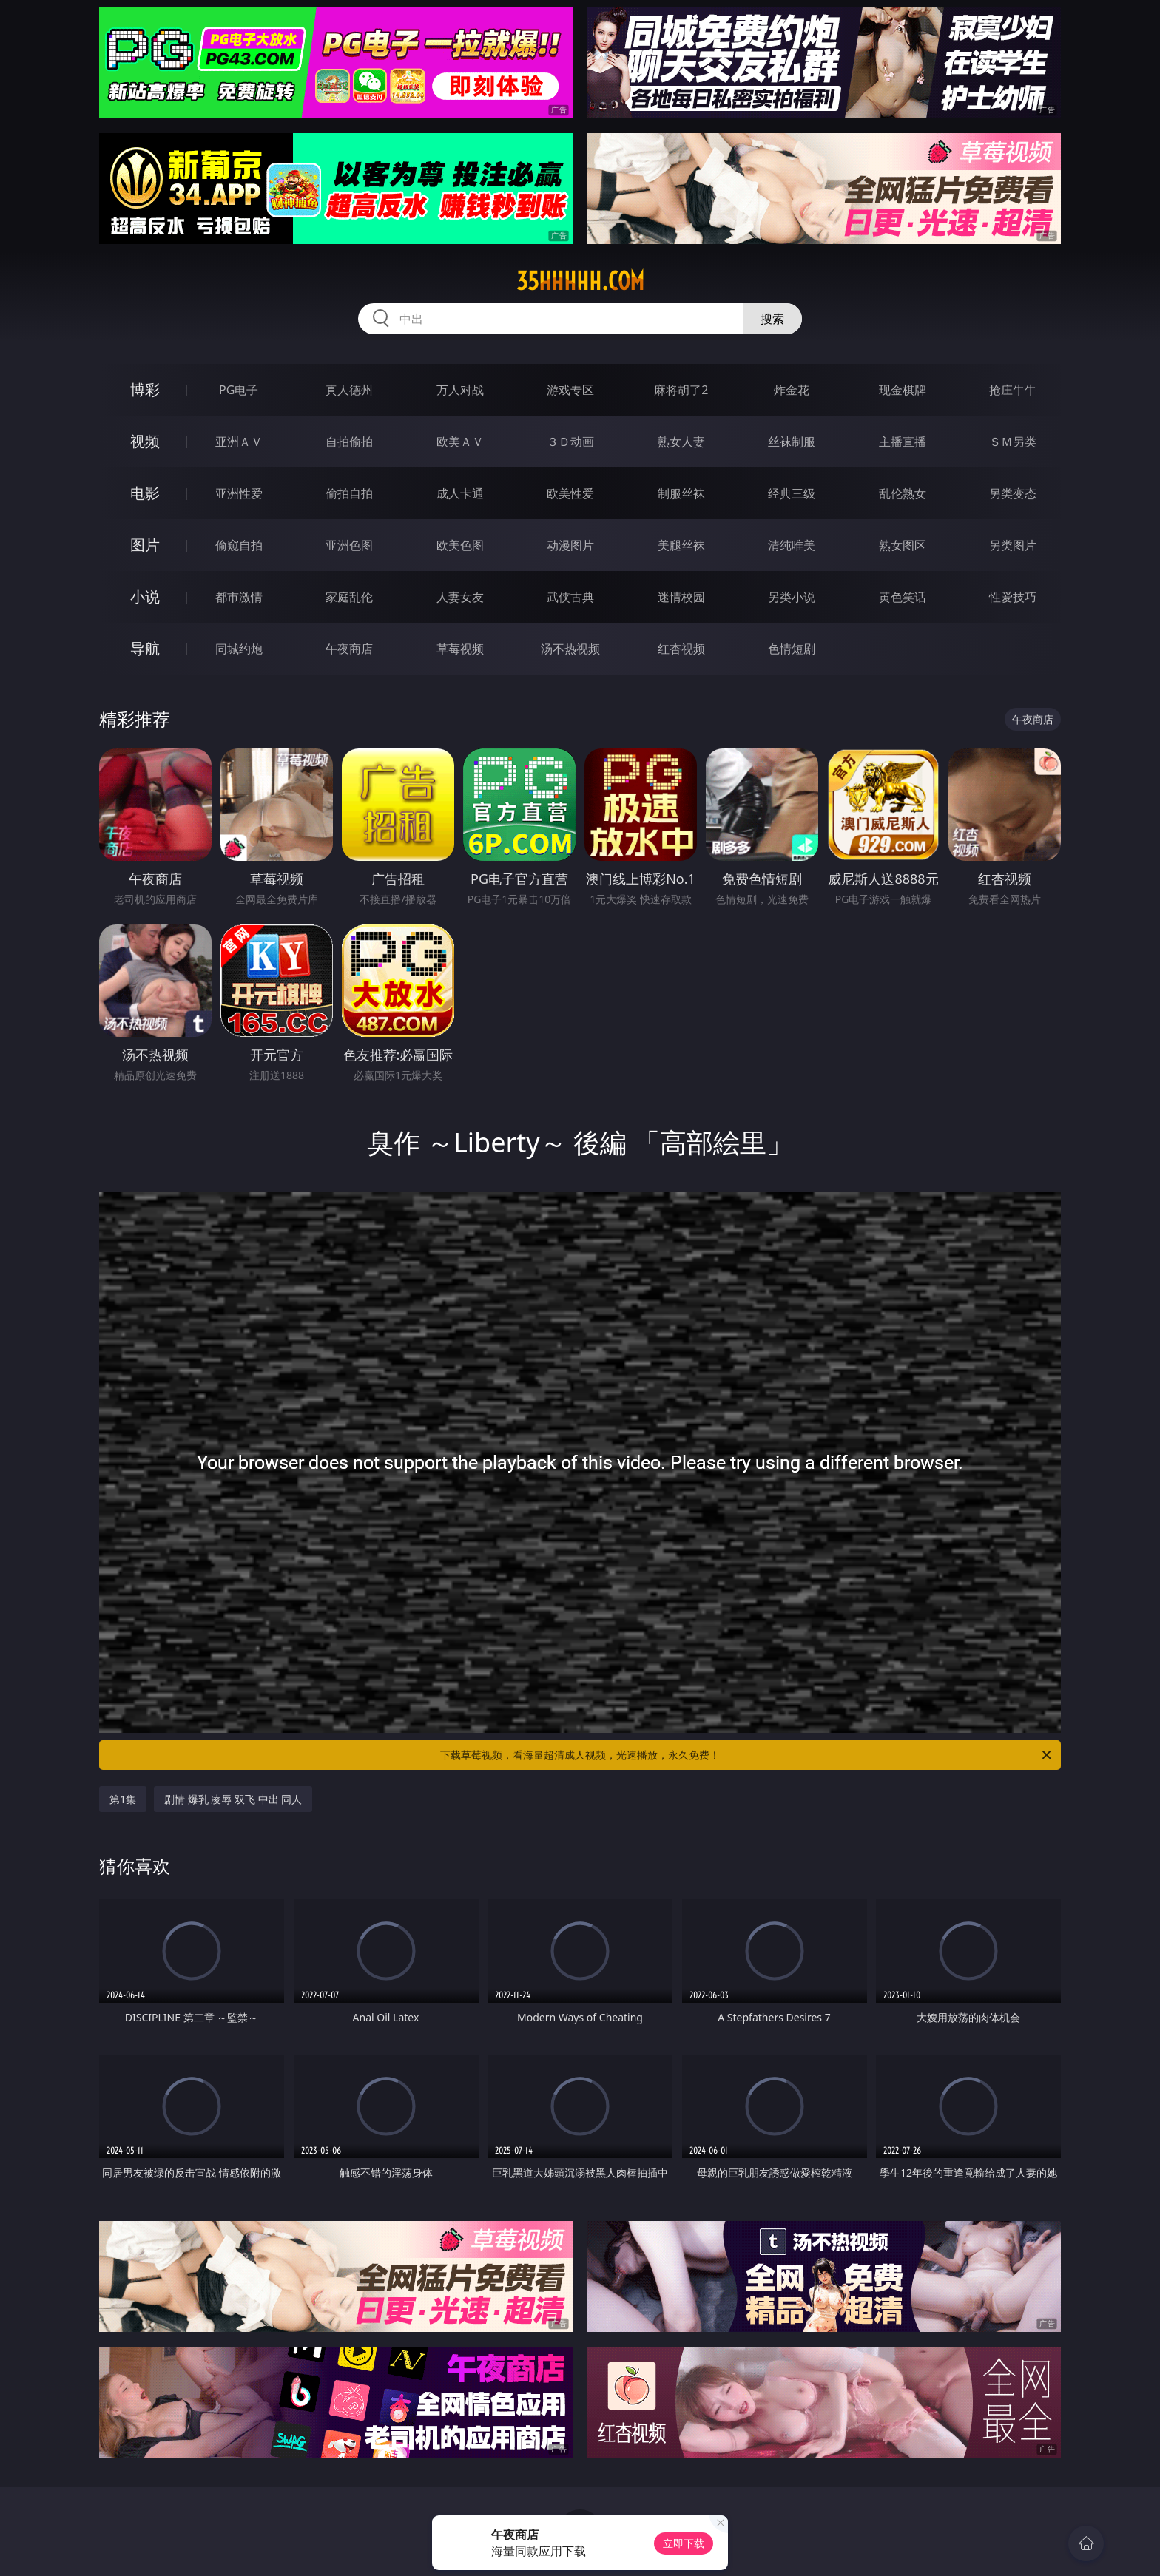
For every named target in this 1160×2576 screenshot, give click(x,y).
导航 (145, 648)
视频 (145, 441)
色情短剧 (791, 648)
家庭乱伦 (349, 597)
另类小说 (791, 597)
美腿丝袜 (681, 545)
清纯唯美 (791, 545)
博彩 (145, 389)
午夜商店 (349, 648)
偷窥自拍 (239, 545)
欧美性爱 (570, 493)
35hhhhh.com (580, 281)
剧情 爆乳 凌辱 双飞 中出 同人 (233, 1799)
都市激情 (239, 597)
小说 (145, 596)
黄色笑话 (902, 597)
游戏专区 (570, 390)
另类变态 (1012, 493)
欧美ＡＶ (460, 441)
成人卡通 (460, 493)
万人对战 (460, 390)
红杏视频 (681, 648)
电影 (145, 493)
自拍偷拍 (349, 441)
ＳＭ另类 (1012, 441)
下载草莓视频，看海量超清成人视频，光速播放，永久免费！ (746, 1755)
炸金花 (791, 390)
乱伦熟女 (902, 493)
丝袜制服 (791, 441)
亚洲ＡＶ (239, 441)
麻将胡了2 (681, 390)
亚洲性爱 (239, 493)
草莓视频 (460, 648)
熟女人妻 (681, 441)
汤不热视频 (570, 648)
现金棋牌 (902, 390)
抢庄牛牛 (1012, 390)
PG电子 (238, 390)
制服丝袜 (681, 493)
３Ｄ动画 (570, 441)
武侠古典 (570, 597)
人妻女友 (460, 597)
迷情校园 (681, 597)
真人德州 (349, 390)
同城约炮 (239, 648)
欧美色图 (460, 545)
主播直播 (902, 441)
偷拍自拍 (349, 493)
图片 (145, 545)
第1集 (122, 1799)
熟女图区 (902, 545)
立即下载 (683, 2543)
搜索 (772, 319)
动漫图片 (570, 545)
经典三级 (791, 493)
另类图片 (1012, 545)
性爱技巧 (1012, 597)
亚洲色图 (349, 545)
